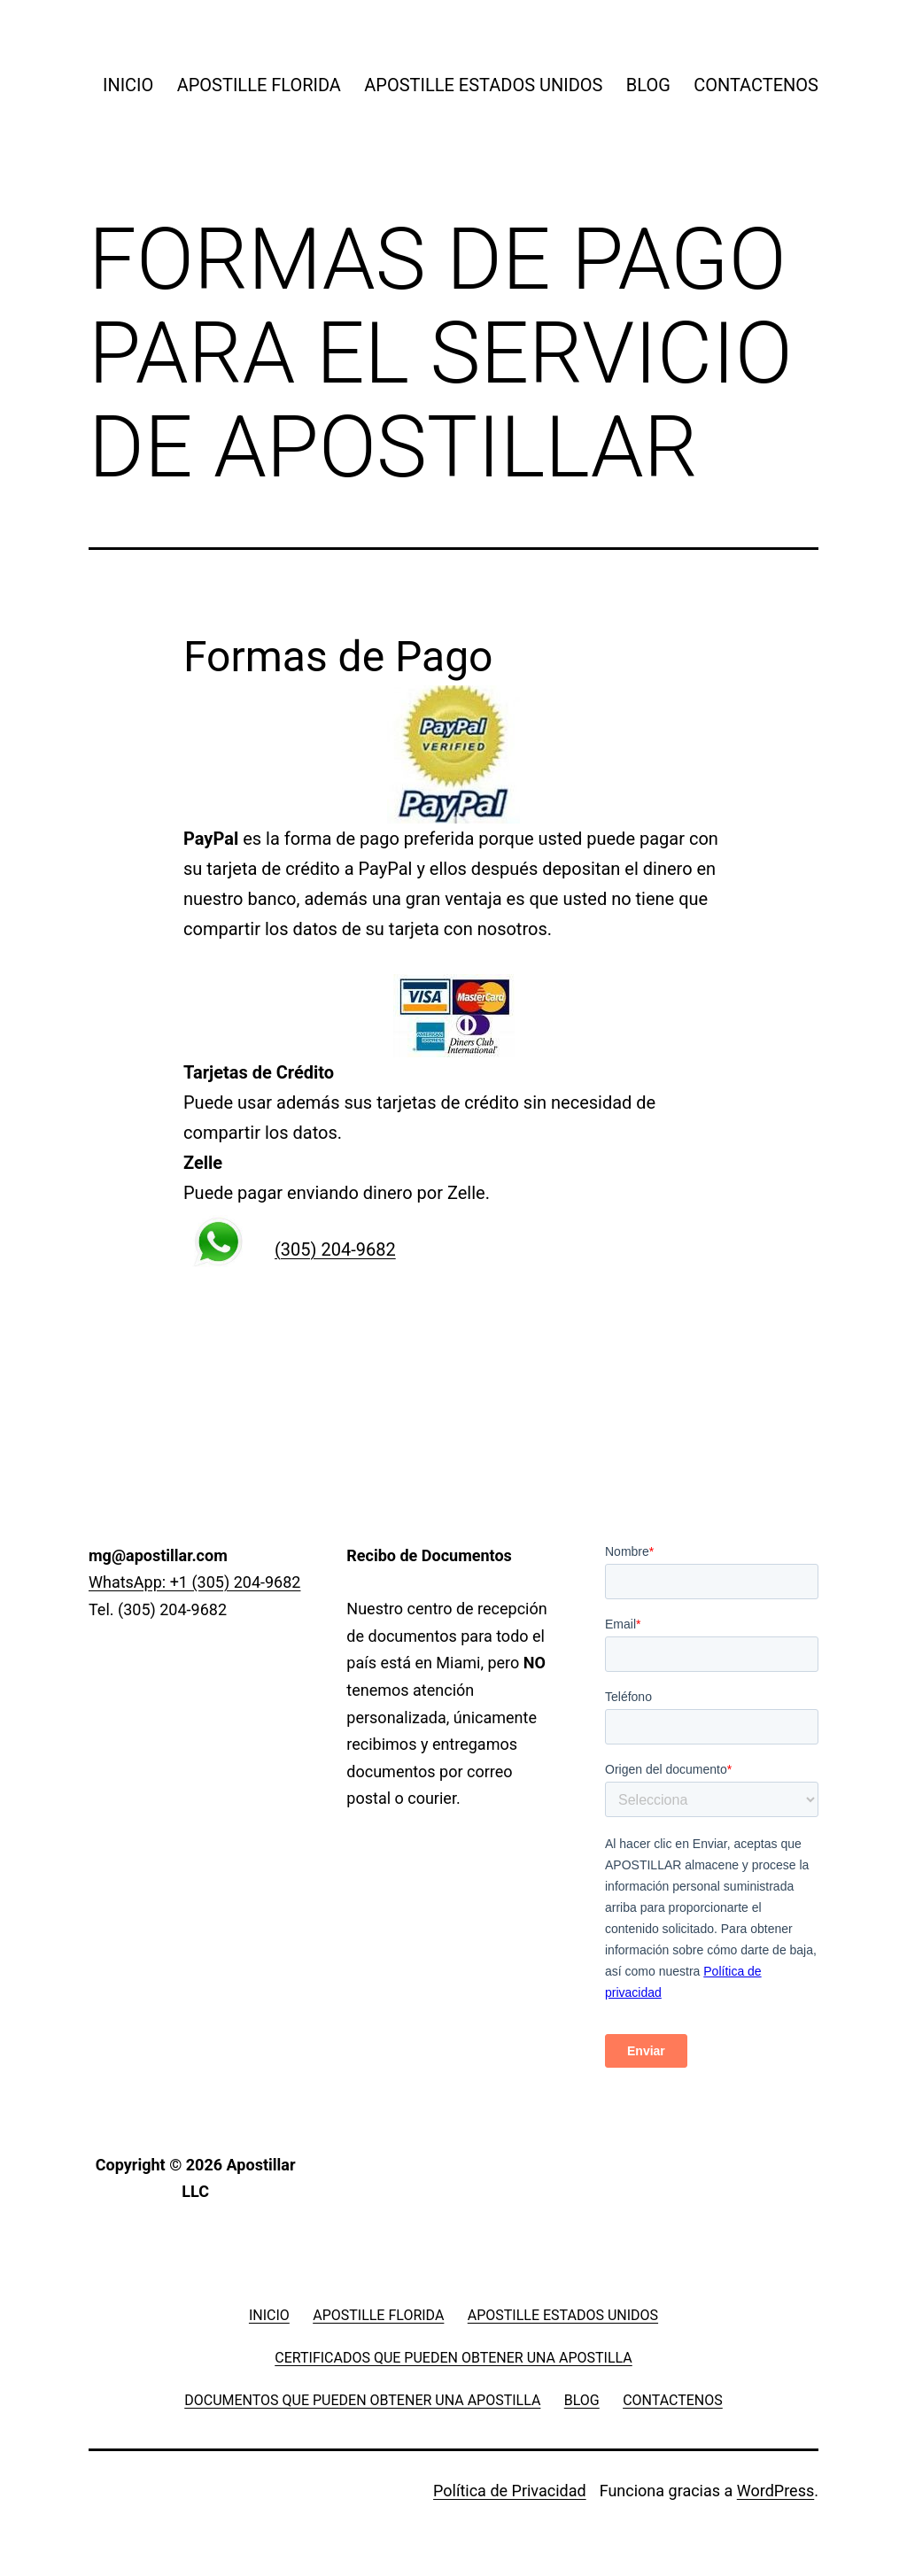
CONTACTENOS (756, 85)
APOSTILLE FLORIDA (259, 85)
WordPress (775, 2490)
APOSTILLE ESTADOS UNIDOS (483, 85)
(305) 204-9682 (335, 1249)
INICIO (128, 85)
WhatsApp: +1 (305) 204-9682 (194, 1582)
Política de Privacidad (509, 2490)
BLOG (648, 85)
